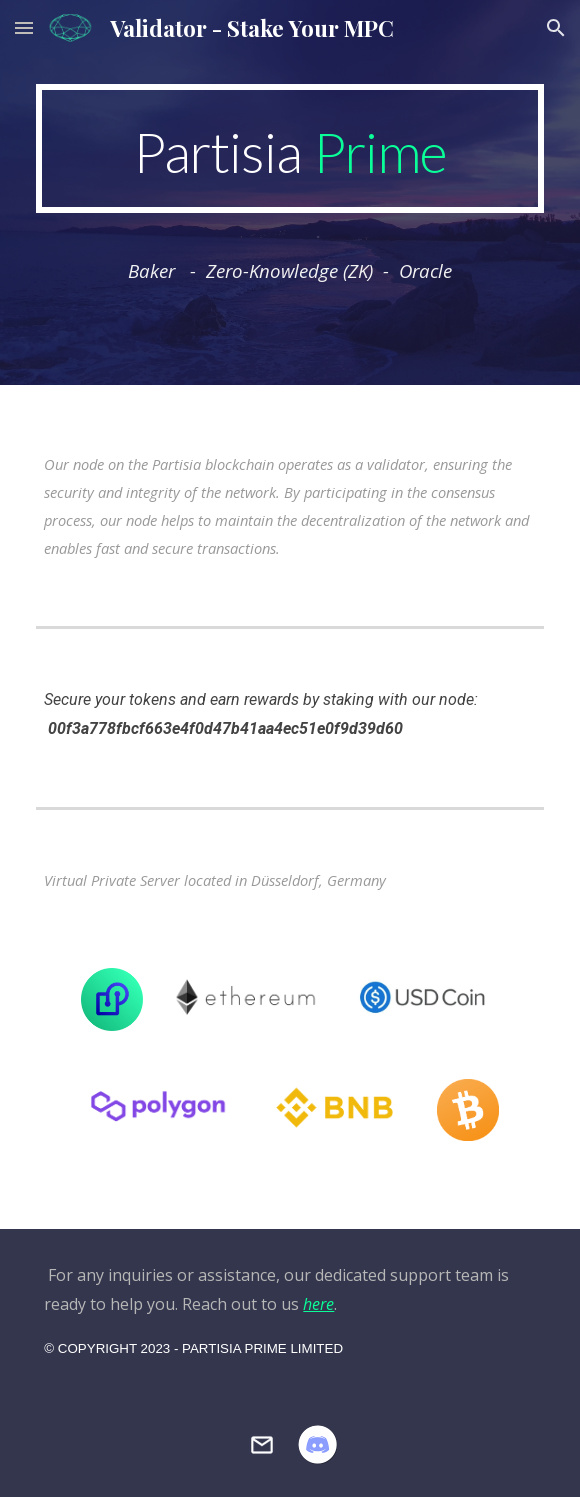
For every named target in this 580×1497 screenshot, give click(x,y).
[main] (289, 148)
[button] (24, 27)
